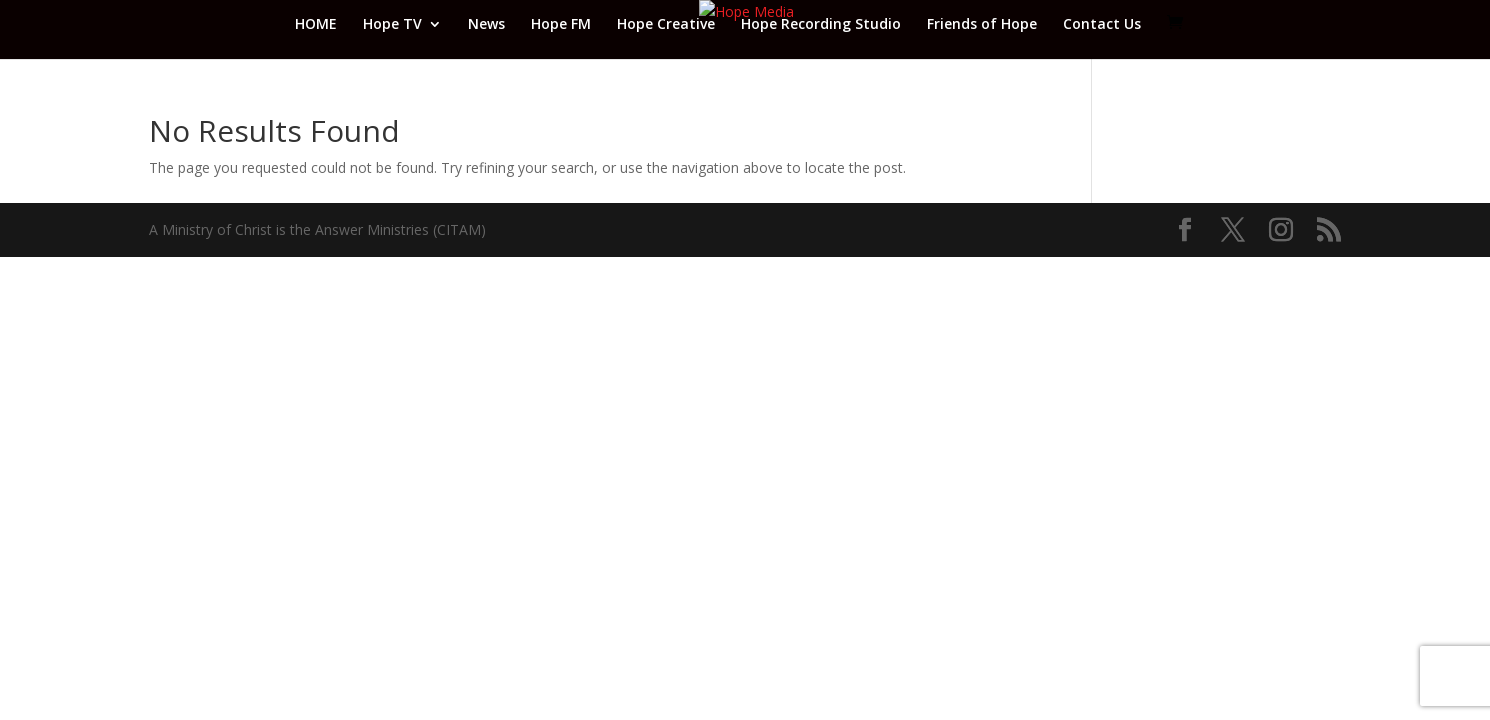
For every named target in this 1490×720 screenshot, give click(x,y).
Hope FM (561, 25)
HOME (316, 25)
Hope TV (392, 25)
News (486, 25)
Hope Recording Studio (821, 25)
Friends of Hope (982, 25)
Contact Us (1102, 25)
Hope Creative (666, 25)
